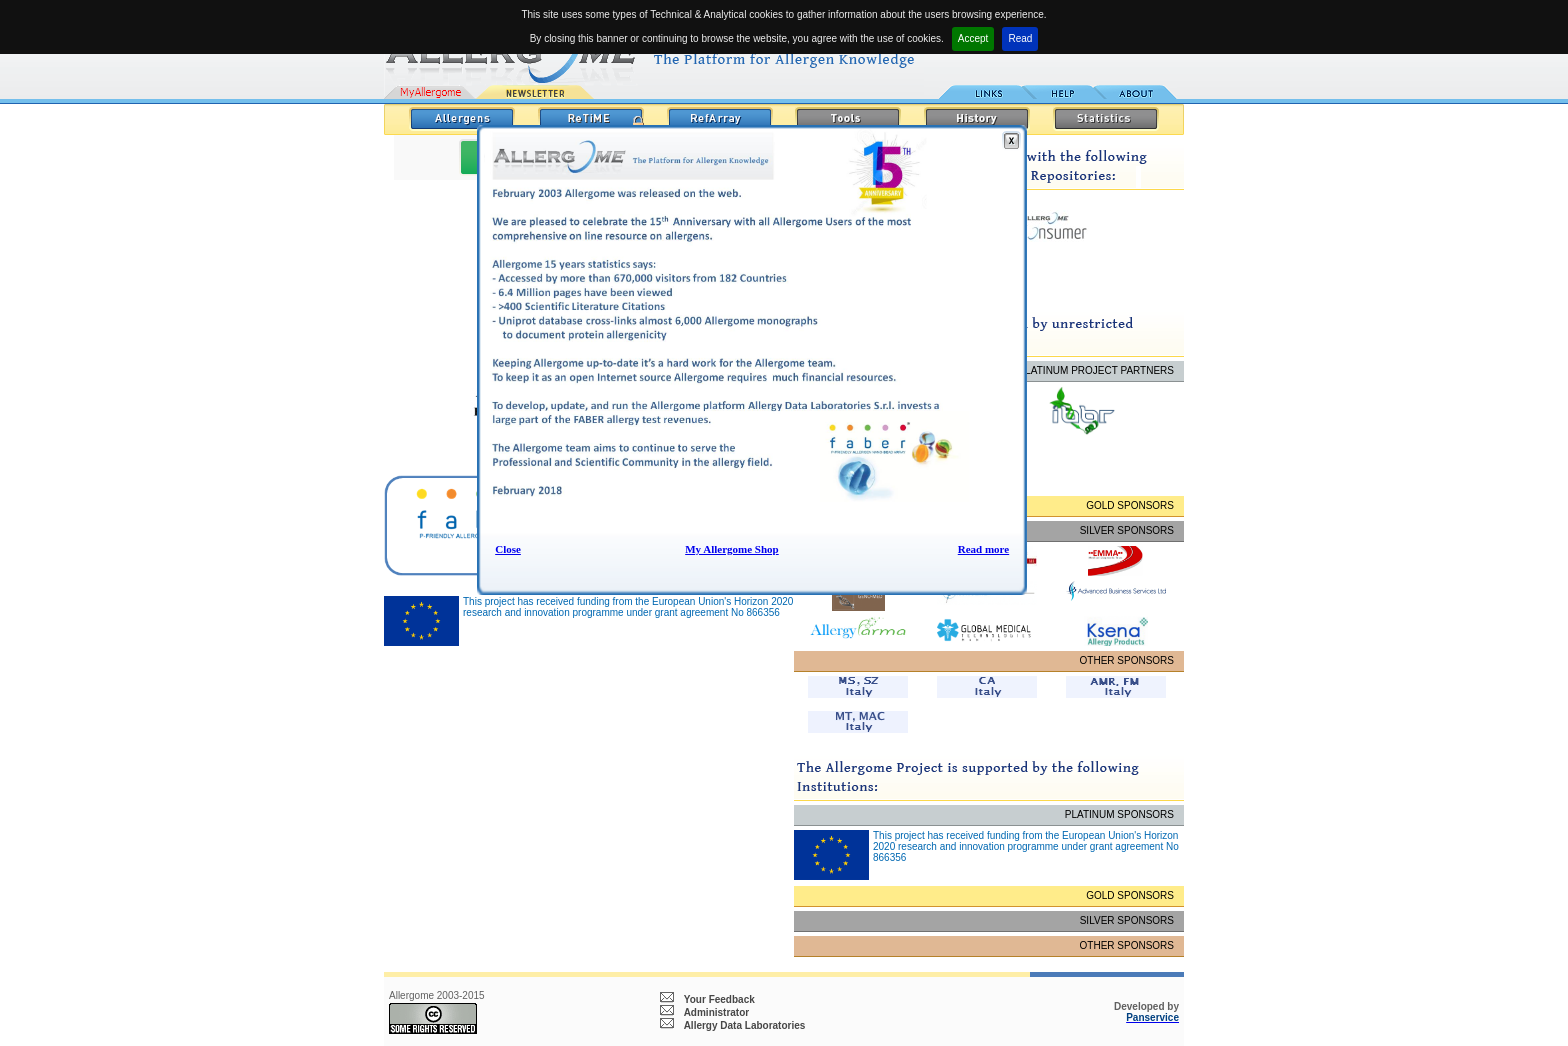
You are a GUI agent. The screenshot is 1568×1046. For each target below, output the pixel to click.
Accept (973, 38)
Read (1020, 38)
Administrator (717, 1012)
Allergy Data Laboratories (745, 1025)
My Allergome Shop (732, 549)
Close (508, 549)
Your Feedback (719, 999)
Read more (983, 549)
